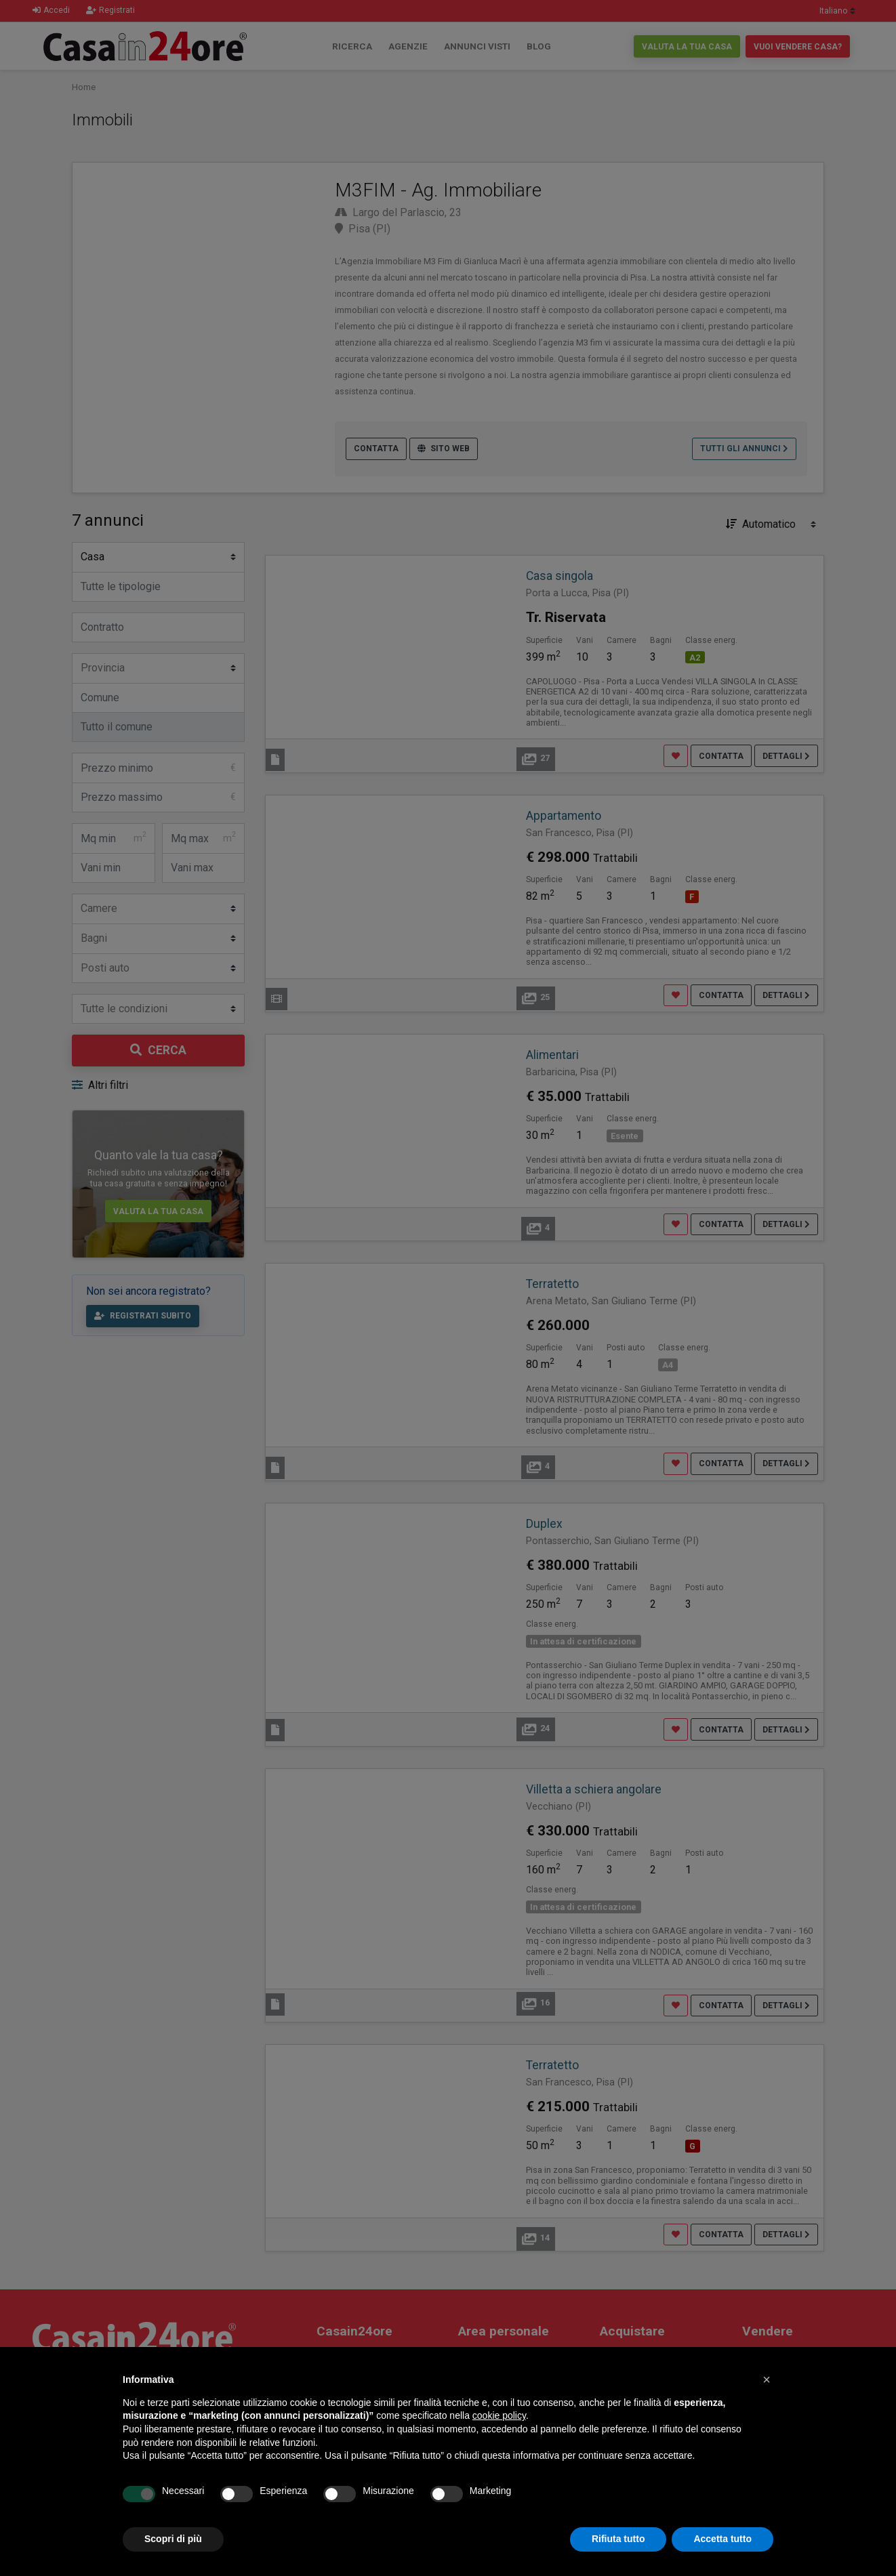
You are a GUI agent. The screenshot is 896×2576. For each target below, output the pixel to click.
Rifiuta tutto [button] (618, 2538)
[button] (766, 2379)
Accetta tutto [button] (722, 2538)
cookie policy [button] (499, 2415)
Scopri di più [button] (173, 2538)
